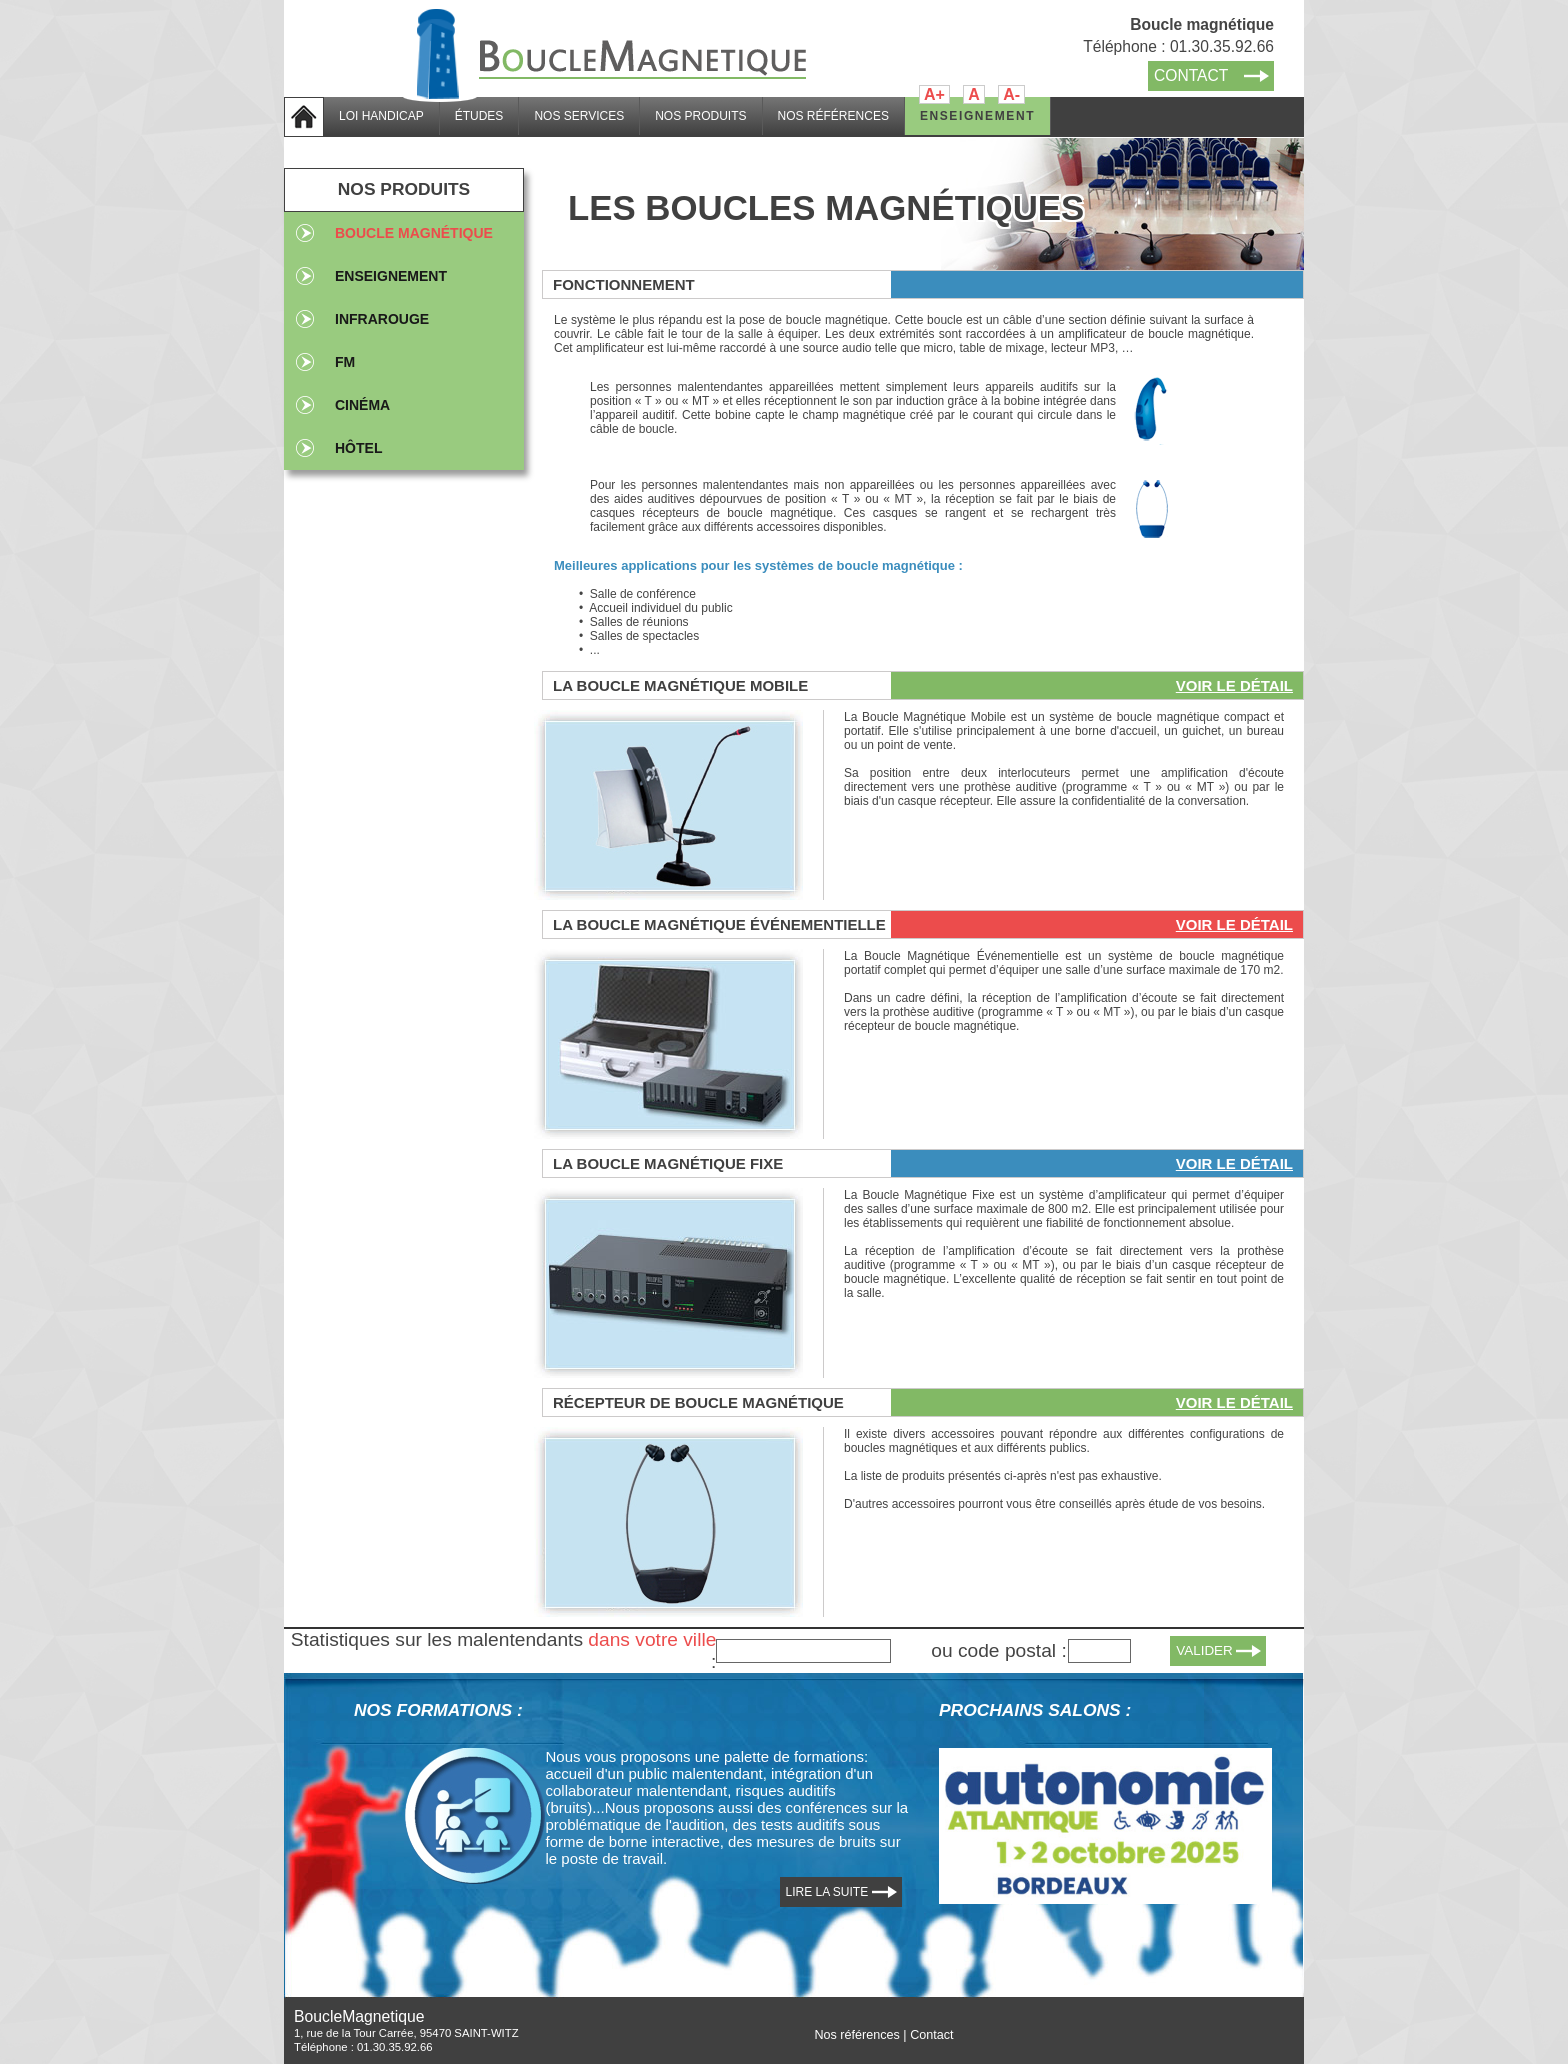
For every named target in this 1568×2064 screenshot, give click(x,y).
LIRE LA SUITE (827, 1892)
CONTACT (1191, 75)
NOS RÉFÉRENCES (833, 116)
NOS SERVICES (579, 116)
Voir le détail (1234, 685)
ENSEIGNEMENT (977, 116)
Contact (931, 2035)
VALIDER (1204, 1650)
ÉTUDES (479, 116)
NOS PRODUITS (700, 116)
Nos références (856, 2035)
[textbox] (803, 1651)
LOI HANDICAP (381, 116)
